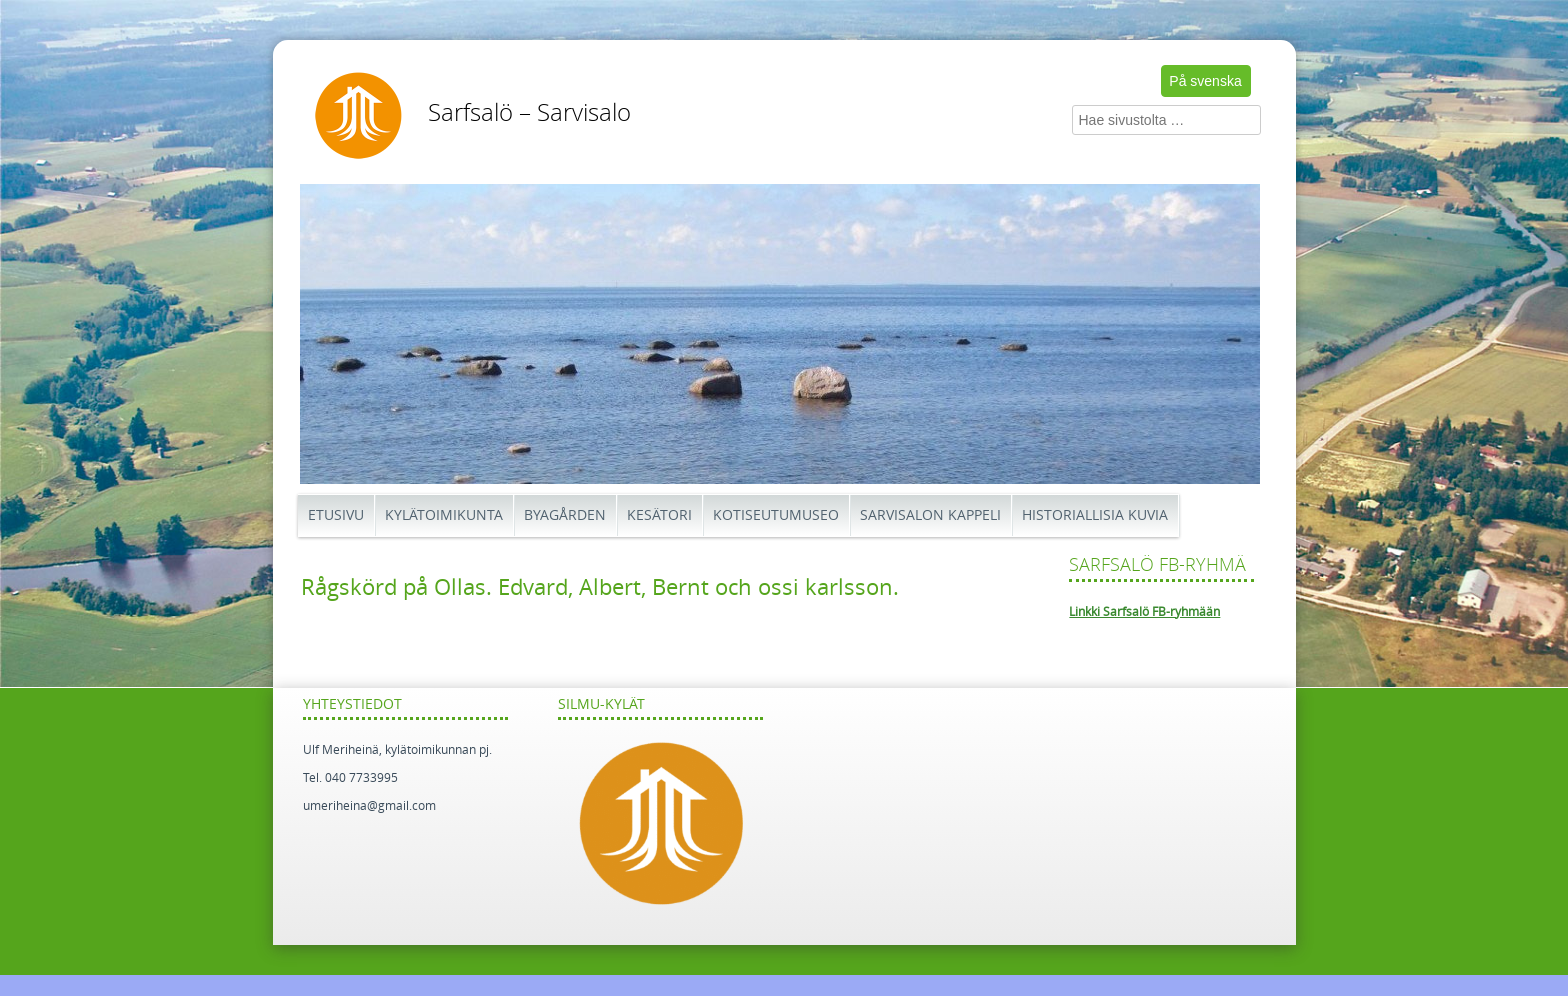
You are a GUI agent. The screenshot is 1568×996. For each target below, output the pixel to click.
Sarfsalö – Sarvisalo (529, 113)
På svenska (1205, 81)
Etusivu (336, 515)
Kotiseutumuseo (776, 515)
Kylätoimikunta (444, 515)
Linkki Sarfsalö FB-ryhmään (1144, 612)
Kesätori (659, 515)
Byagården (565, 515)
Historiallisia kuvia (1095, 515)
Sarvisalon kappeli (930, 515)
